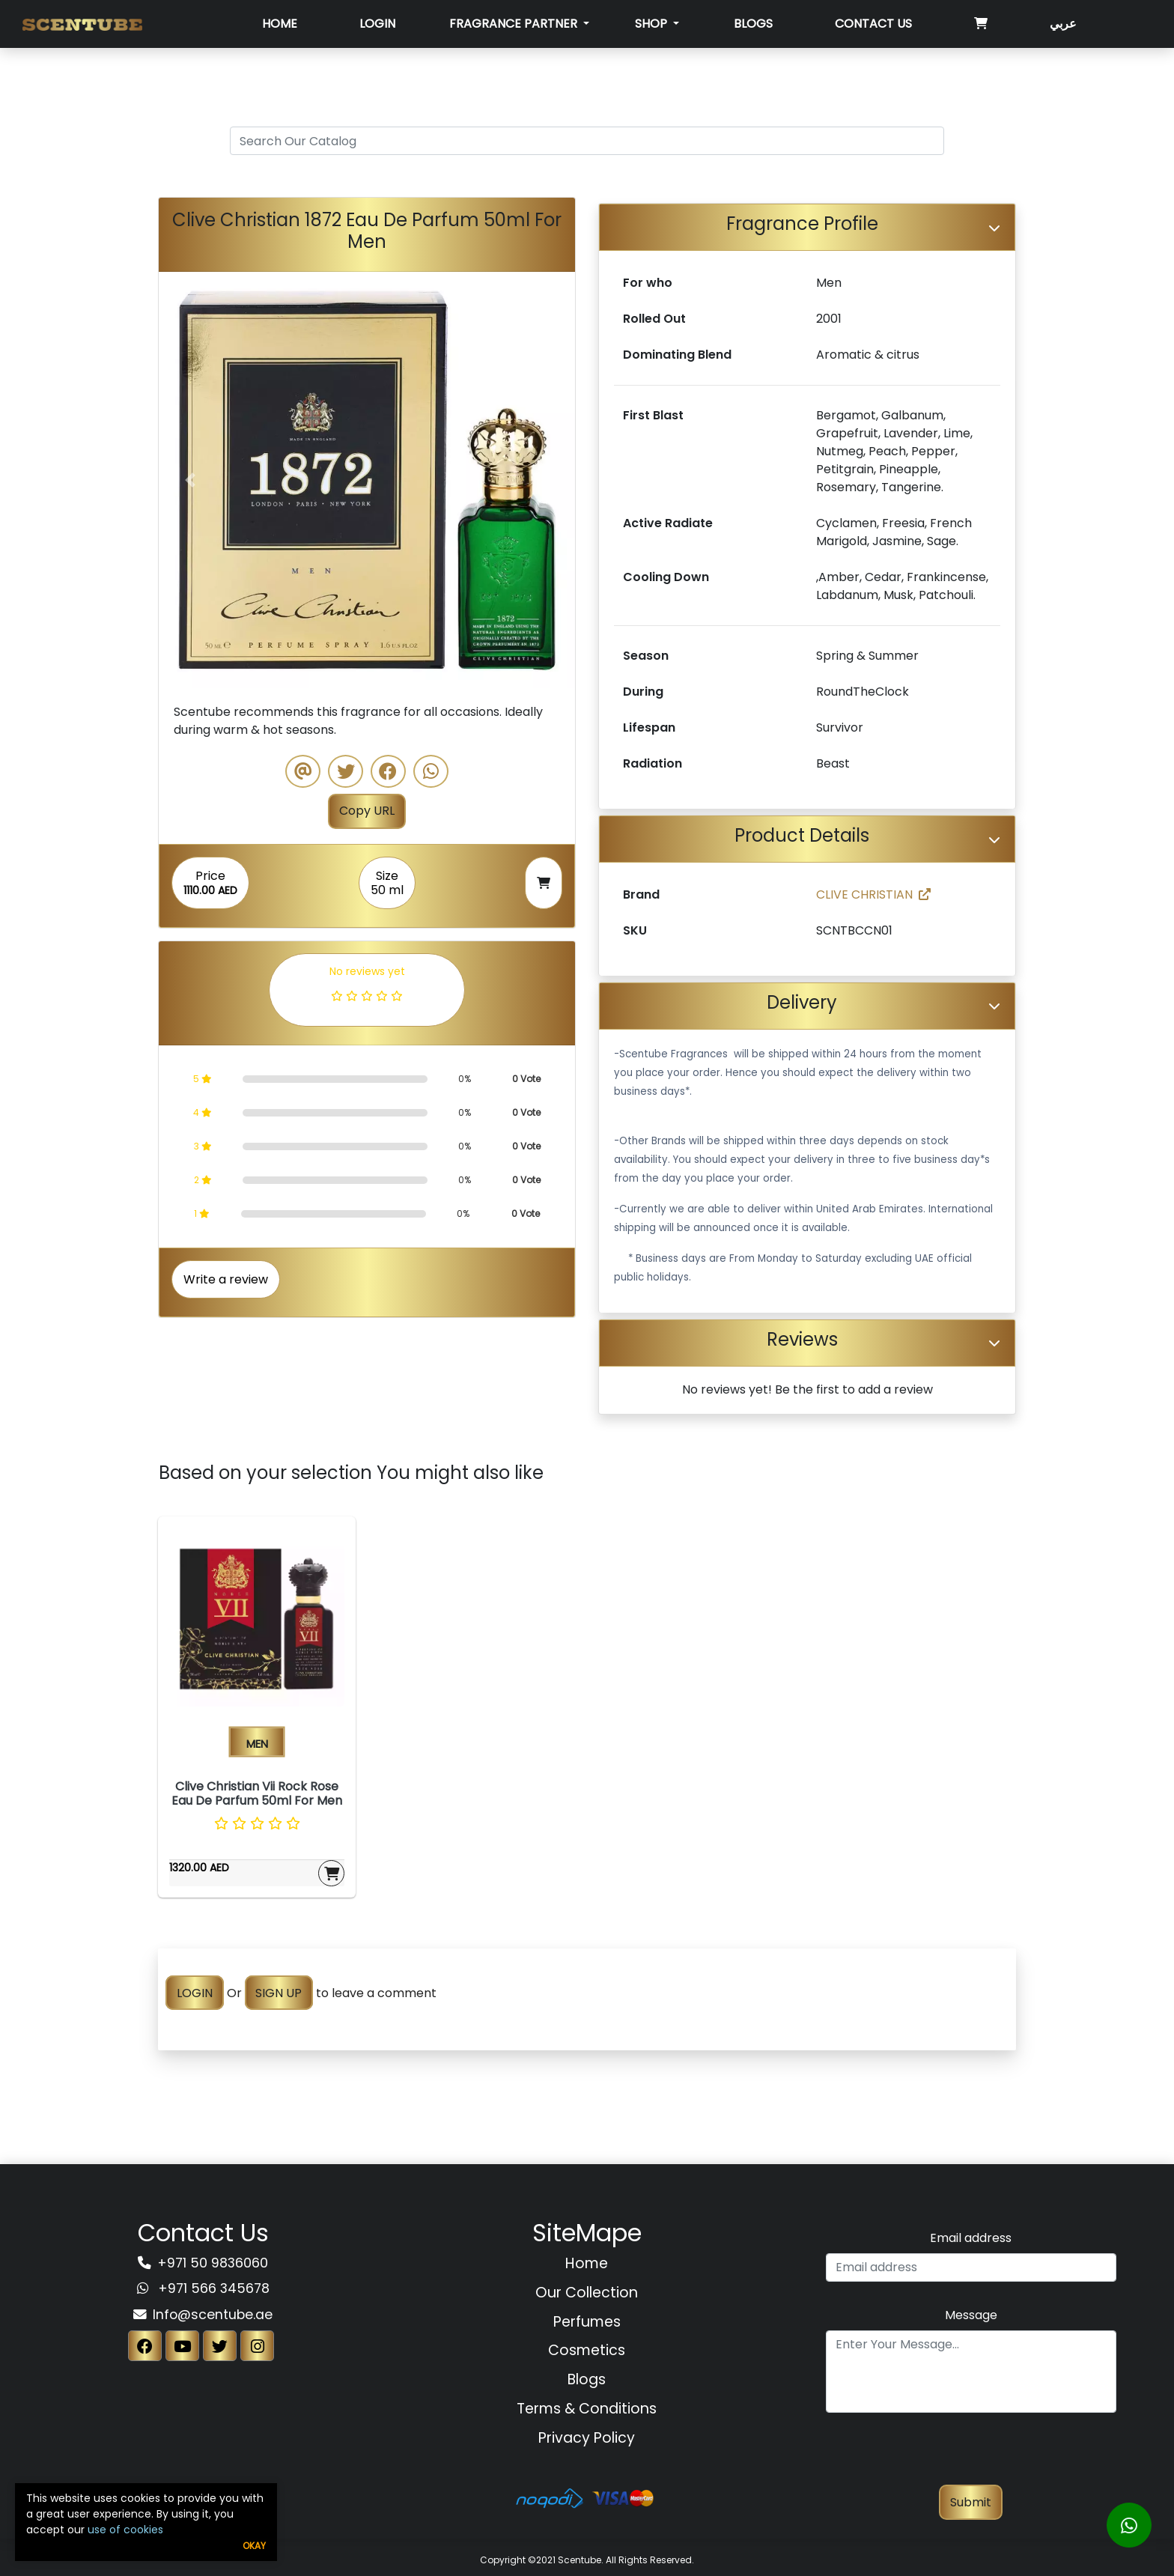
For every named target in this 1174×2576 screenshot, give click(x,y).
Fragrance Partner (514, 23)
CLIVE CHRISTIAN (873, 894)
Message (971, 2315)
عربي (1063, 23)
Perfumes (587, 2322)
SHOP (652, 23)
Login (377, 23)
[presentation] (971, 2455)
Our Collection (586, 2292)
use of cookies (125, 2529)
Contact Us (873, 23)
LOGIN (195, 1993)
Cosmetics (586, 2350)
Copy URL (367, 810)
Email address (971, 2238)
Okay (254, 2545)
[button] (190, 480)
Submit (970, 2502)
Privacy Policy (586, 2438)
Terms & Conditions (587, 2409)
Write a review (225, 1279)
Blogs (753, 23)
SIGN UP (278, 1993)
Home (279, 23)
